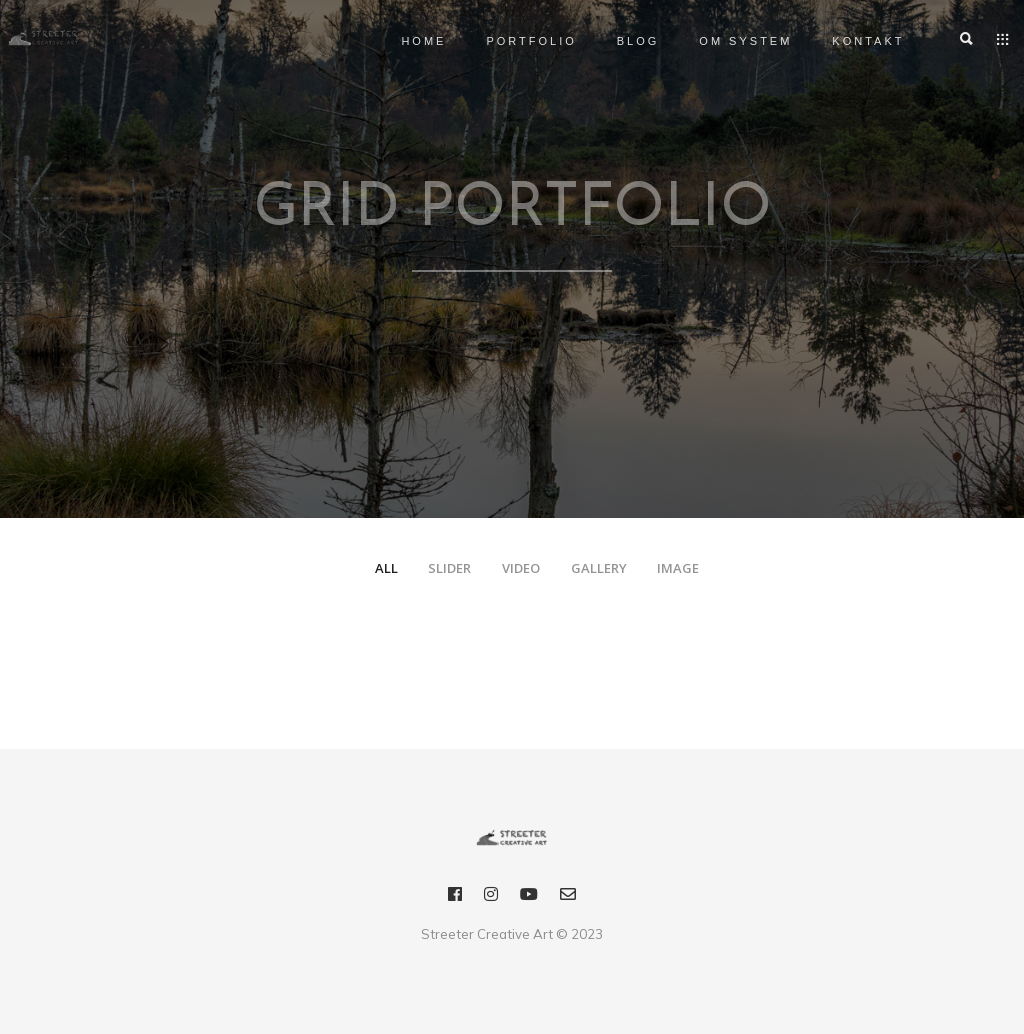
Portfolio (509, 41)
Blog (615, 41)
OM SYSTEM (723, 41)
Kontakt (846, 41)
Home (401, 41)
